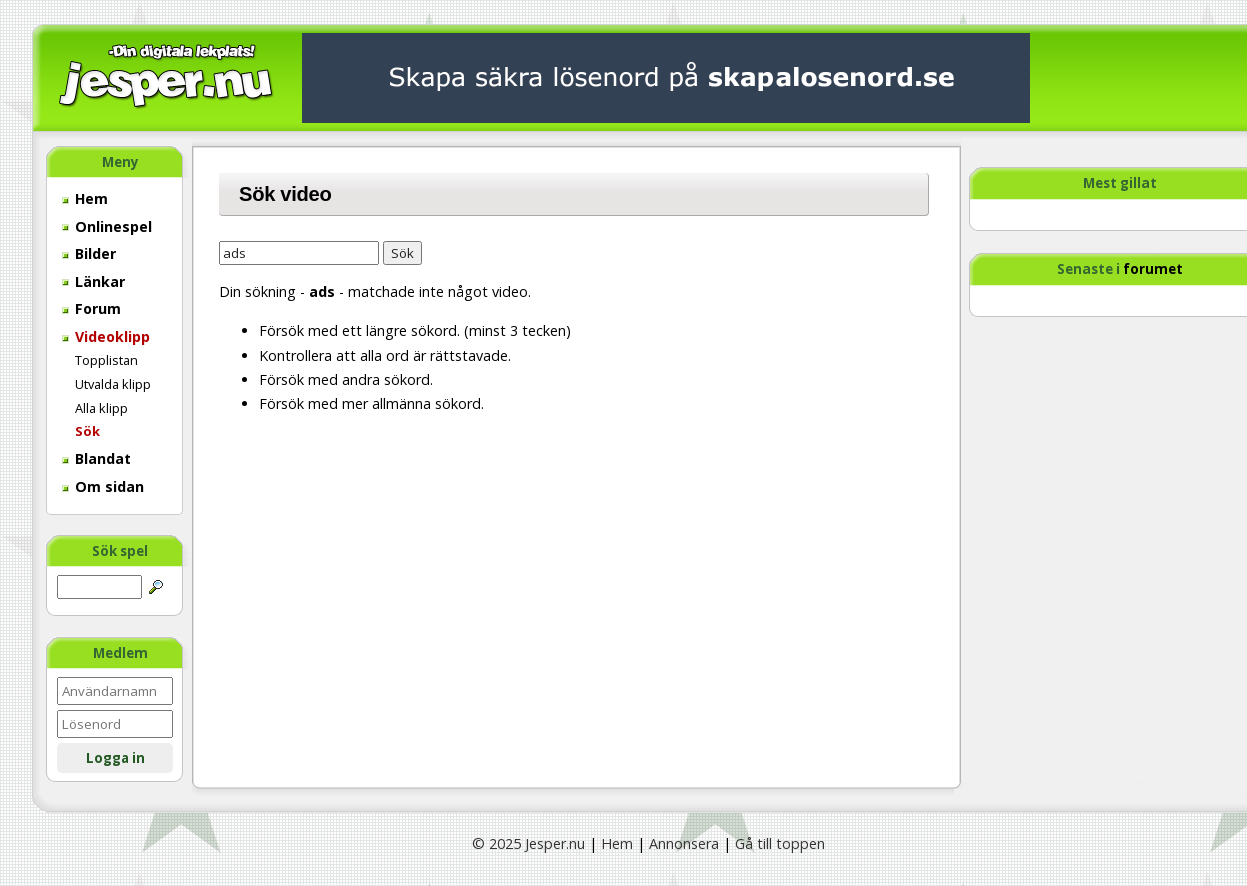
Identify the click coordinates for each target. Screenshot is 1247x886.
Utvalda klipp (113, 384)
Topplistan (106, 360)
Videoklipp (106, 336)
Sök (87, 431)
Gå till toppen (780, 843)
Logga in (115, 758)
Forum (91, 308)
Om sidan (103, 486)
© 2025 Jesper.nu (528, 843)
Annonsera (684, 843)
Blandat (96, 458)
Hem (85, 198)
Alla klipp (101, 408)
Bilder (89, 253)
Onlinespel (107, 226)
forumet (1153, 269)
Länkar (93, 281)
